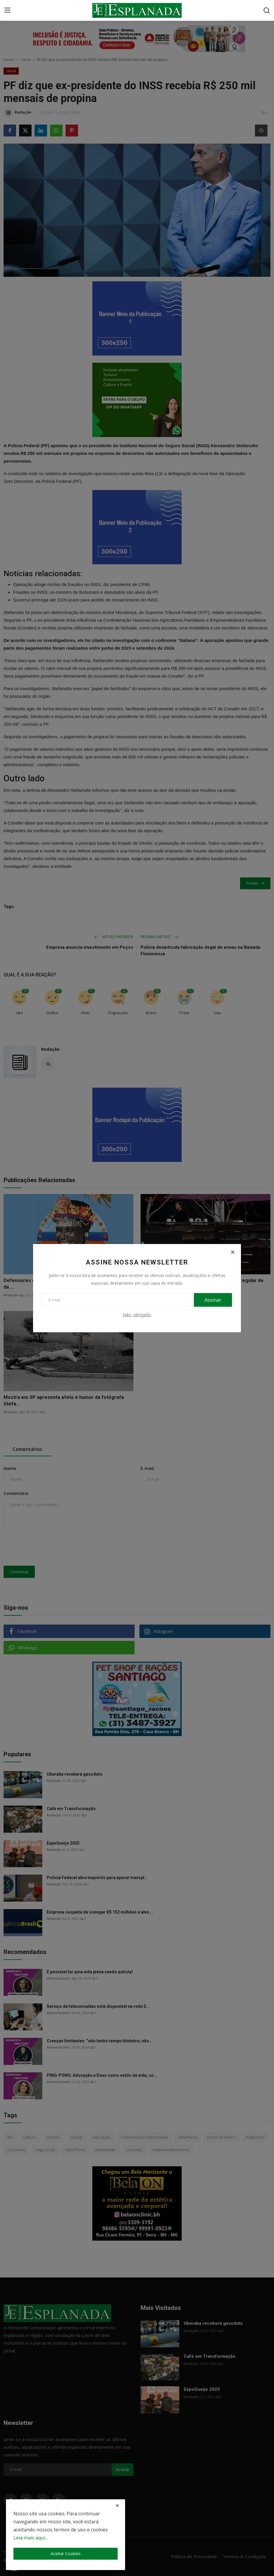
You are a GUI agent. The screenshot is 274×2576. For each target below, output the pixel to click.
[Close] (232, 1252)
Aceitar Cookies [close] (66, 2553)
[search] (266, 10)
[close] (117, 2505)
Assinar (213, 1300)
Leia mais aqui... (30, 2537)
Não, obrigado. (137, 1314)
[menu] (7, 10)
